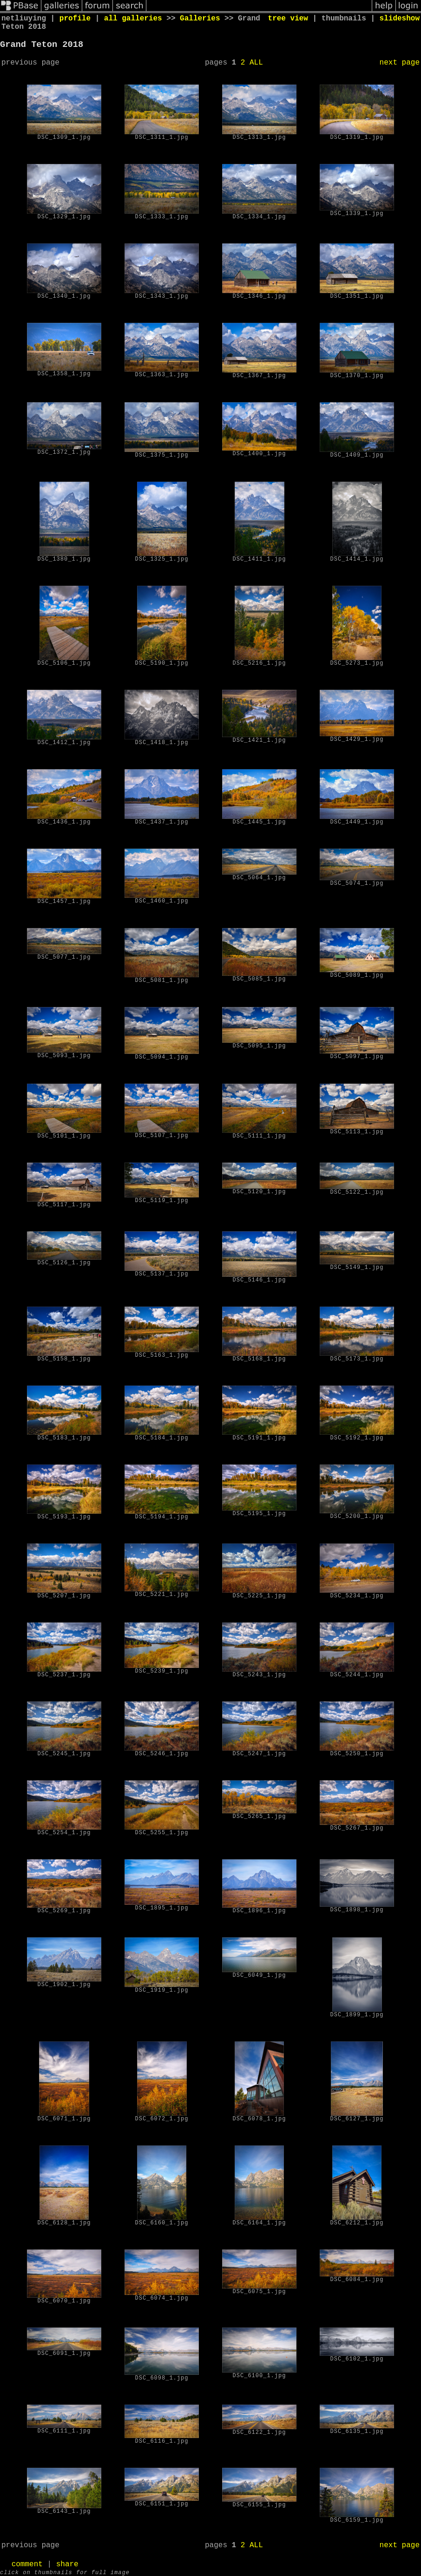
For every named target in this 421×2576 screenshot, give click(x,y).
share (67, 2564)
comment (27, 2564)
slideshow (400, 18)
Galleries (200, 18)
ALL (256, 63)
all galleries (133, 18)
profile (75, 18)
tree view (288, 18)
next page (400, 63)
